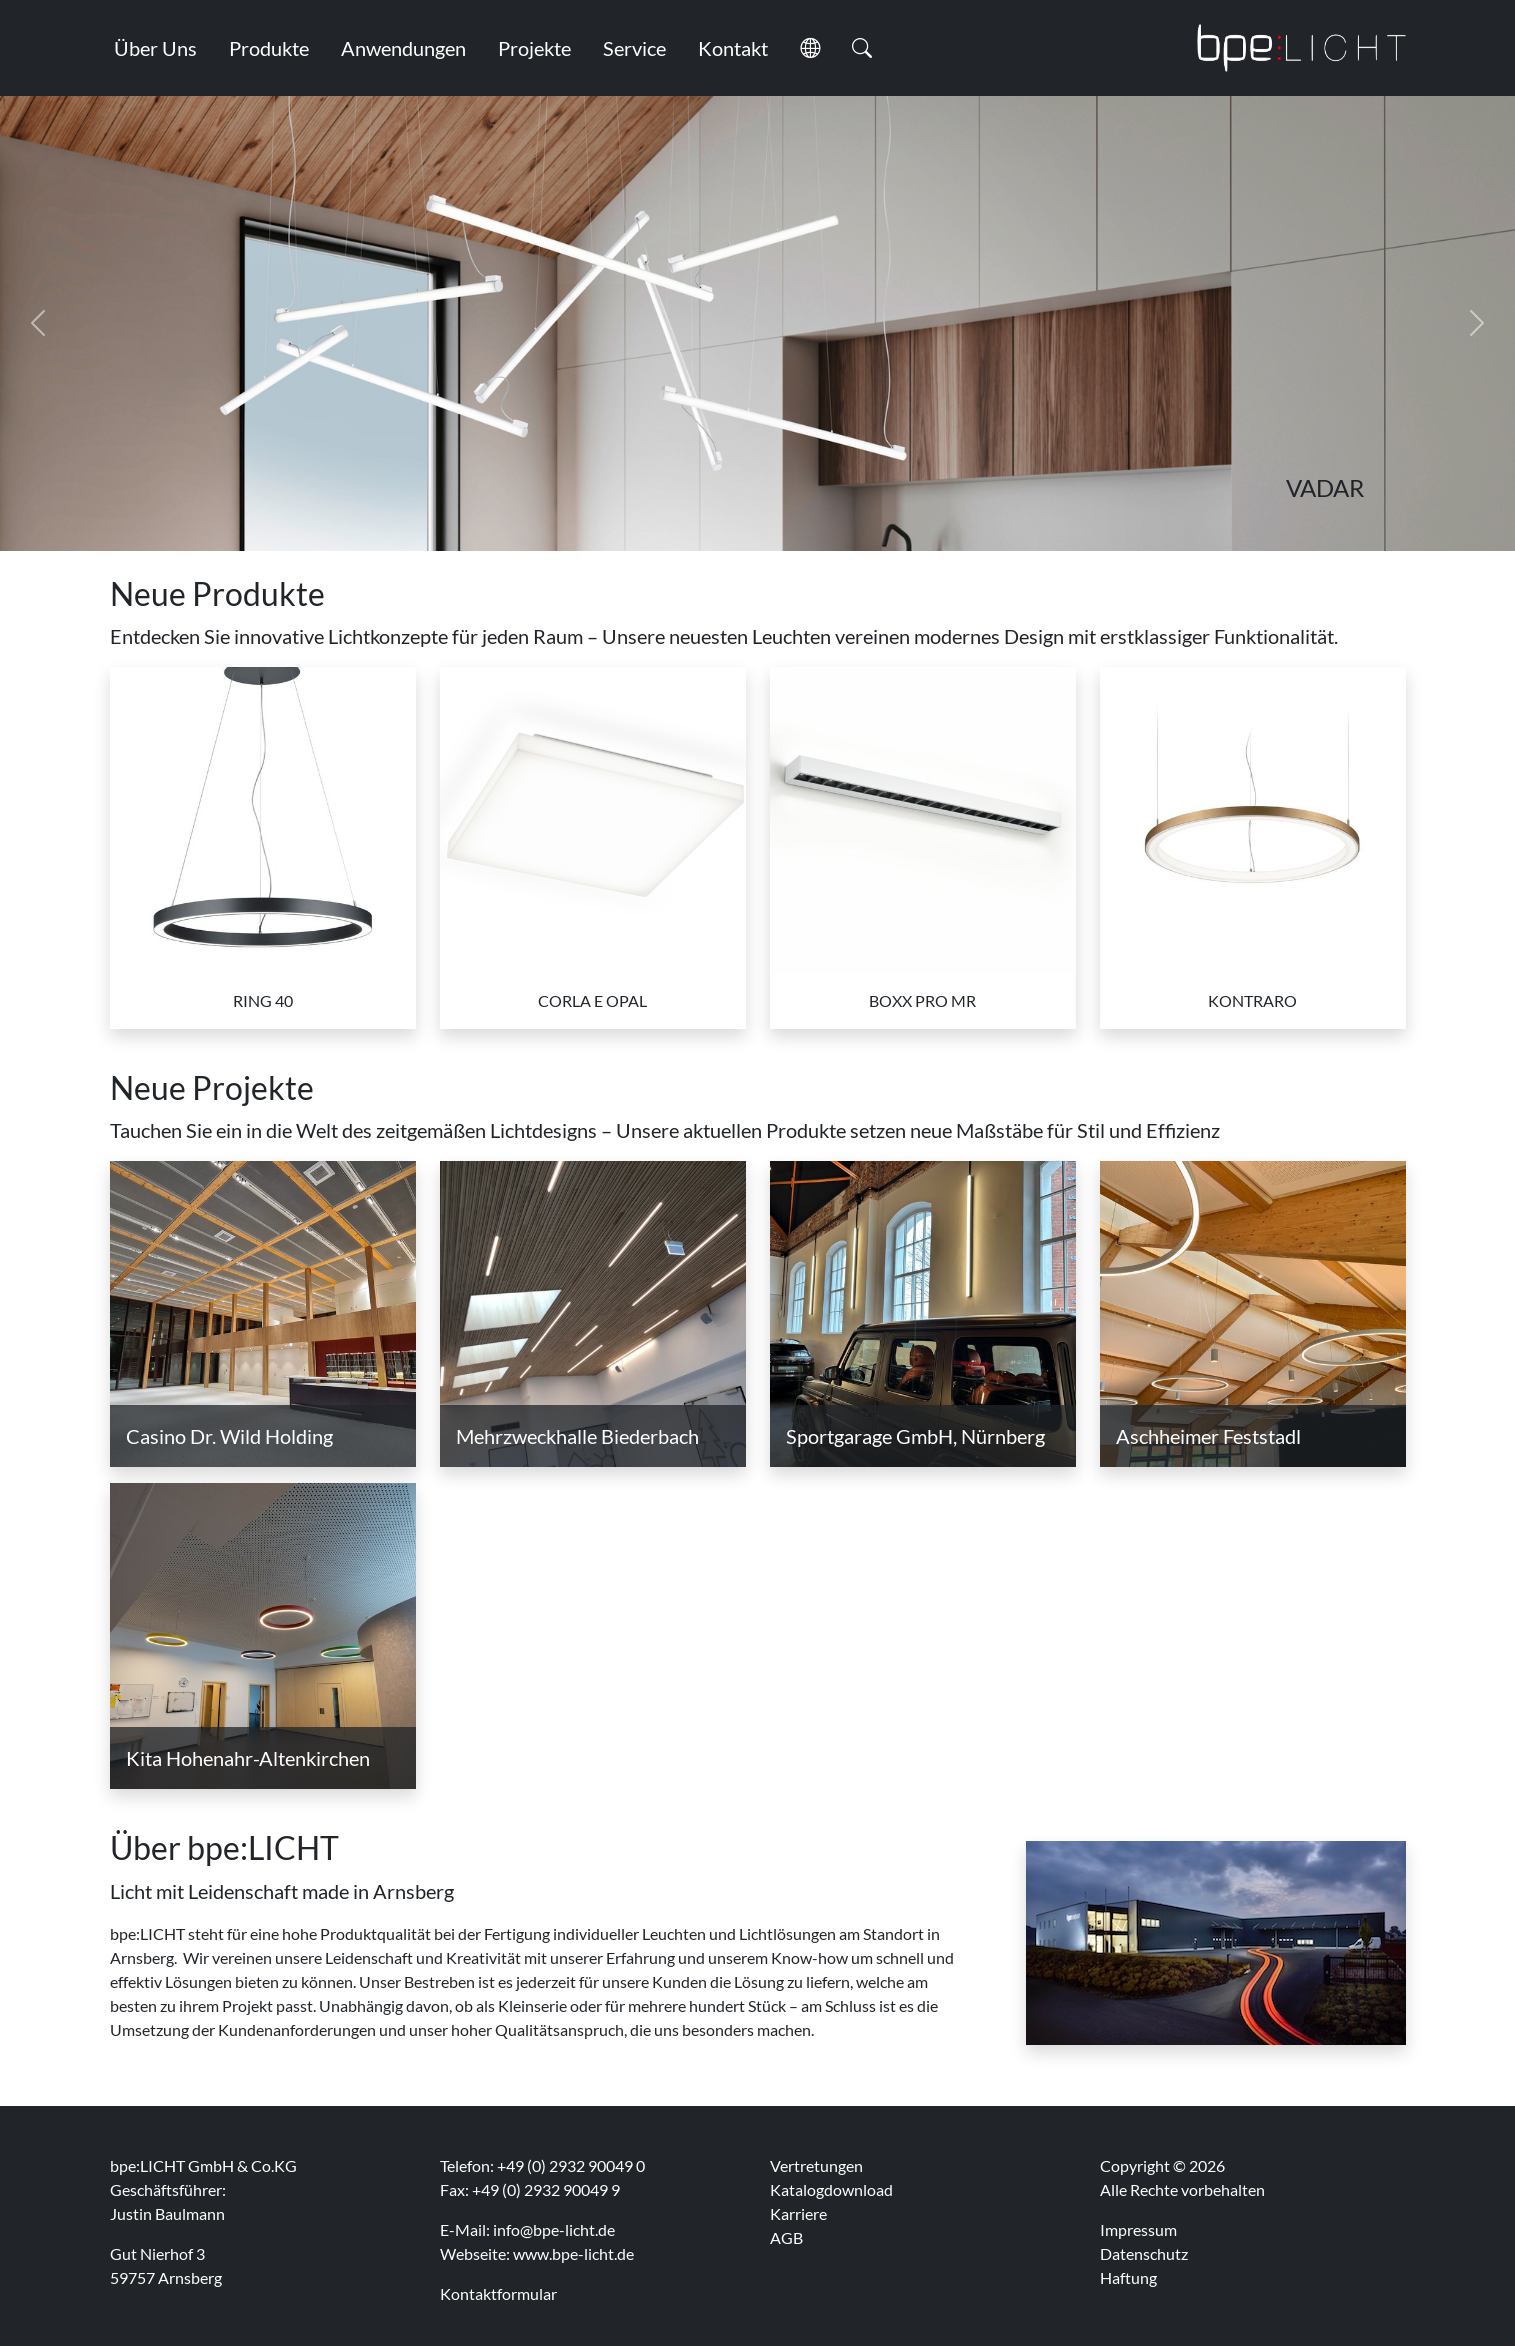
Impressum (1138, 2229)
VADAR (1325, 488)
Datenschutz (1144, 2253)
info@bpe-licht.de (554, 2229)
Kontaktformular (498, 2293)
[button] (810, 48)
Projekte (534, 48)
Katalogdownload (831, 2189)
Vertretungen (816, 2165)
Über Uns (155, 48)
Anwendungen (403, 48)
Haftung (1128, 2277)
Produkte (269, 48)
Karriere (798, 2213)
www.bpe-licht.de (573, 2253)
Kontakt (733, 48)
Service (634, 48)
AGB (786, 2237)
